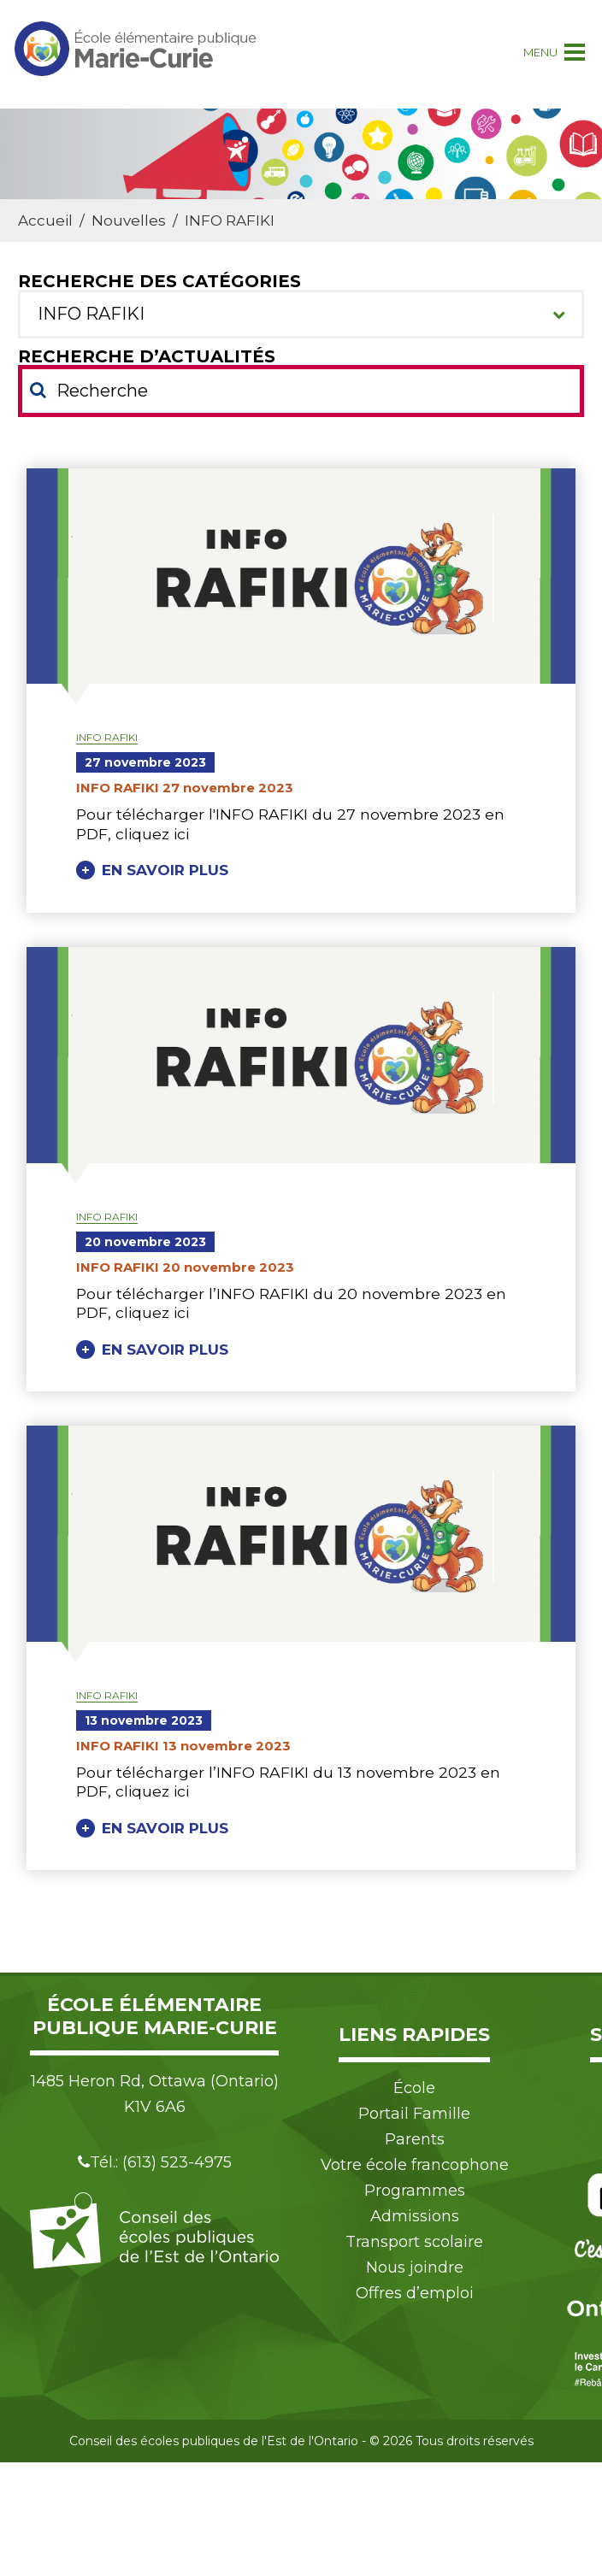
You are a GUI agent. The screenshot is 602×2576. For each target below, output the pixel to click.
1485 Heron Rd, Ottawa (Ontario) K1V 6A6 (155, 2094)
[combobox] (301, 314)
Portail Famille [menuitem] (414, 2113)
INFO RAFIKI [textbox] (91, 313)
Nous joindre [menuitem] (414, 2267)
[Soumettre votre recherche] (38, 390)
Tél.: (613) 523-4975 (155, 2162)
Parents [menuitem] (415, 2139)
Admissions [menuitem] (414, 2216)
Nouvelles (128, 220)
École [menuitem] (414, 2088)
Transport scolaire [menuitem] (414, 2241)
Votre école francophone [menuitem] (415, 2164)
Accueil (45, 220)
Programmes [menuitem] (414, 2190)
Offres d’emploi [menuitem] (415, 2293)
